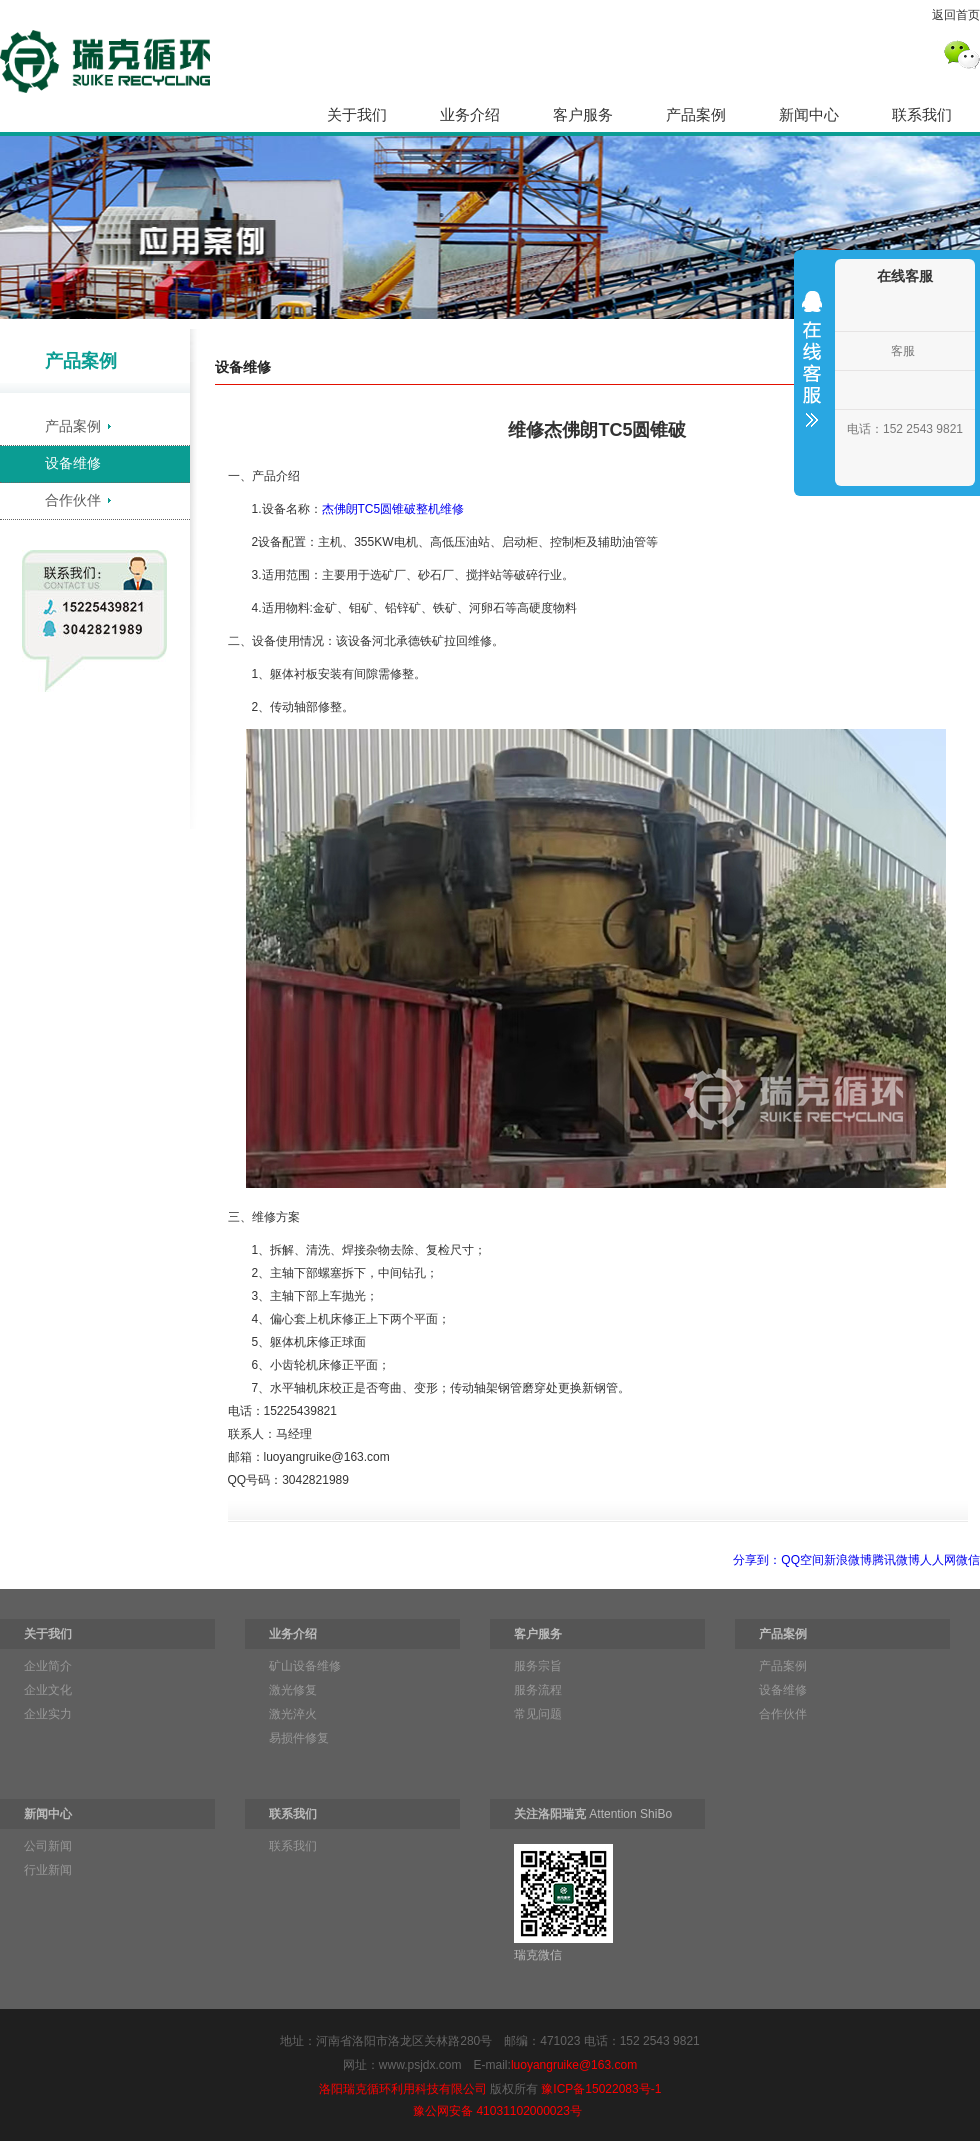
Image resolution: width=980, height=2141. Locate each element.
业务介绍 (470, 114)
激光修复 (293, 1690)
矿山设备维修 (305, 1666)
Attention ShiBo (593, 1814)
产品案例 (696, 114)
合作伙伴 (73, 500)
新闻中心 (809, 114)
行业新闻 (48, 1870)
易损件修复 (299, 1738)
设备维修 (73, 463)
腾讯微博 (896, 1560)
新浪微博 (848, 1560)
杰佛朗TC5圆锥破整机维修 (393, 509)
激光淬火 (293, 1714)
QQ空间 (802, 1560)
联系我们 (922, 114)
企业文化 (48, 1690)
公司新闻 (48, 1846)
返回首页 (956, 15)
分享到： (757, 1560)
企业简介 (48, 1666)
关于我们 (357, 114)
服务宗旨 (538, 1666)
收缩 (812, 372)
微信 (968, 1560)
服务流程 (538, 1690)
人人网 (938, 1560)
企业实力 (48, 1714)
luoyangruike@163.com (574, 2065)
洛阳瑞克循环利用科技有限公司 (403, 2089)
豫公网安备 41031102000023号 (497, 2111)
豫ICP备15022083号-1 (601, 2089)
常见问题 (538, 1714)
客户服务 (583, 114)
